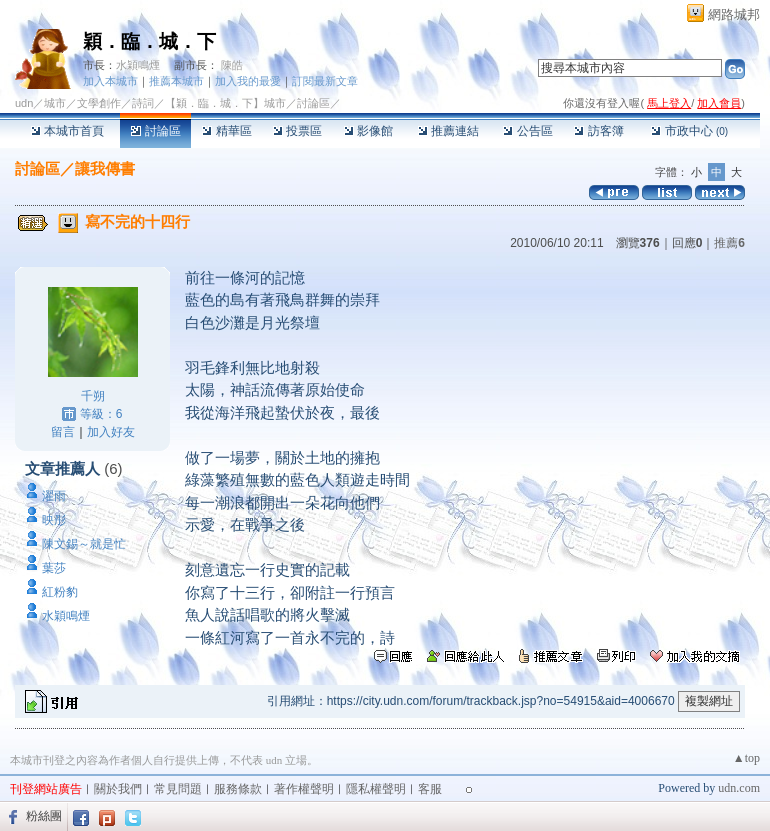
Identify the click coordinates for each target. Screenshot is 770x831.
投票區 (297, 131)
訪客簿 (598, 131)
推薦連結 (448, 131)
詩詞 (143, 103)
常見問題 (178, 789)
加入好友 (111, 432)
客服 (430, 789)
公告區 (527, 131)
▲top (746, 758)
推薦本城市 (176, 81)
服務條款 (238, 789)
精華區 (226, 131)
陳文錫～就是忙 (84, 544)
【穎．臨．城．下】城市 (225, 103)
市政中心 (689, 131)
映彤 (54, 520)
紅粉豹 (60, 592)
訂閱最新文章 (325, 81)
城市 (55, 103)
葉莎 (54, 568)
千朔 (93, 396)
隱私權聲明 (376, 789)
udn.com (739, 788)
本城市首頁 (67, 131)
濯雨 (54, 496)
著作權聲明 (304, 789)
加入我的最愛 (248, 81)
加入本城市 (110, 81)
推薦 (729, 243)
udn (24, 103)
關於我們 (118, 789)
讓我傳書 (105, 168)
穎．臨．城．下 (149, 41)
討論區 (155, 131)
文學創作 (99, 103)
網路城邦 (734, 14)
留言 (63, 432)
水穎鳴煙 (138, 65)
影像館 (368, 131)
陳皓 (232, 65)
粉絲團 (44, 816)
